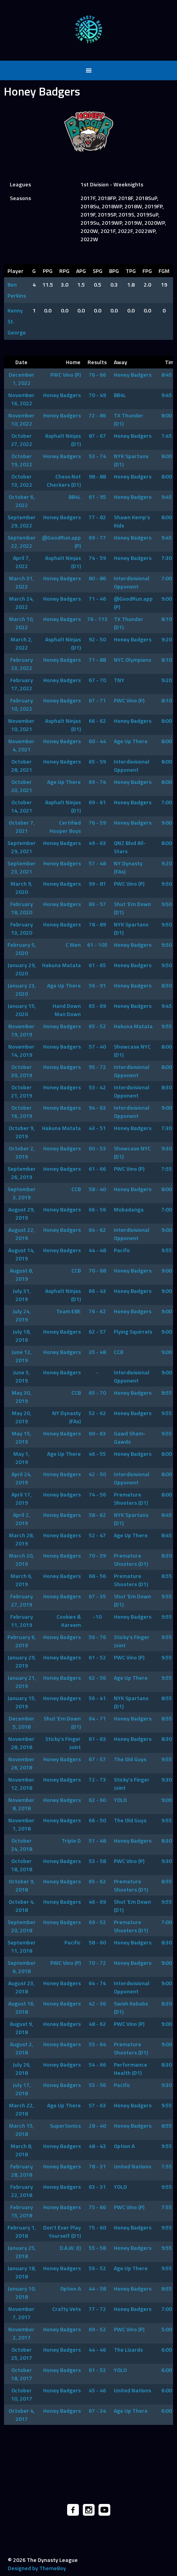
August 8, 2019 (21, 1274)
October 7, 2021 (22, 826)
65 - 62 (97, 1881)
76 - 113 (97, 619)
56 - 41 (97, 1698)
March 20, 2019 (21, 1559)
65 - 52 (97, 1026)
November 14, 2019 (21, 1050)
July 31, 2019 (22, 1295)
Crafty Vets (66, 2309)
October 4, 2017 (22, 2414)
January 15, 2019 (21, 1702)
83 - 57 (97, 904)
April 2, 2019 (21, 1519)
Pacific (122, 1250)
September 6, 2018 (21, 1967)
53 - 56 (97, 2085)
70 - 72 (97, 1963)
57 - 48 (97, 863)
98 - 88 (97, 476)
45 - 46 (97, 2390)
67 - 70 (97, 680)
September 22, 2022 (21, 541)
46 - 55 (97, 1454)
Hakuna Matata (61, 965)
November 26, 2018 (21, 1763)
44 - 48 (97, 1250)
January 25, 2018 (21, 2252)
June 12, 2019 (21, 1356)
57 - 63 (97, 2105)
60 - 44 (97, 741)
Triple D (71, 1840)
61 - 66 (97, 1168)
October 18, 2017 (21, 2374)
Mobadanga (129, 1209)
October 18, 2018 (21, 1865)
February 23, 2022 (21, 663)
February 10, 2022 (21, 704)
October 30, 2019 (21, 1071)
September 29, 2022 (21, 521)
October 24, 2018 (21, 1844)
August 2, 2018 (21, 2048)
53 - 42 (97, 1087)
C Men (73, 945)
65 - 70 (97, 1392)
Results (97, 362)
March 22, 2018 (21, 2109)
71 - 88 (97, 659)
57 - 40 (97, 1046)
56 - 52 (97, 2268)
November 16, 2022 (21, 399)
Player (15, 271)
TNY (119, 680)
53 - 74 (97, 456)
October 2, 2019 (22, 1152)
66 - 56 (97, 1209)
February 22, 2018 (21, 2190)
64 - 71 (97, 1718)
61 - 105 (97, 945)
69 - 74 (97, 782)
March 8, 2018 (21, 2150)
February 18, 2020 (21, 908)
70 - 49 (97, 395)
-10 (97, 1616)
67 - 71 (97, 700)
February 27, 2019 (21, 1600)
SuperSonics (65, 2125)
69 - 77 (97, 537)
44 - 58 (97, 2288)
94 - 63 (97, 1107)
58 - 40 (97, 1189)
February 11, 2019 (21, 1620)
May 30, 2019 (21, 1396)
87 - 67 (97, 435)
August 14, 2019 (21, 1254)
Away (120, 362)
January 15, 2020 (21, 1010)
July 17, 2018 (22, 2089)
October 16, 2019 (21, 1111)
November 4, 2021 (21, 745)
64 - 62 (97, 1230)
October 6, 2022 (22, 501)
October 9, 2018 (22, 1885)
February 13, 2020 (21, 928)
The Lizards (128, 2349)
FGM (164, 271)
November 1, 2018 (21, 1824)
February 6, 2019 (21, 1641)
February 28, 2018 (21, 2170)
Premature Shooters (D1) (131, 1498)
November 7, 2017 (21, 2313)
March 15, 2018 (21, 2129)
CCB (76, 1189)
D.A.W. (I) (70, 2248)
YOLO (120, 1800)
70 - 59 (97, 1555)
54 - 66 (97, 2064)
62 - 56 (97, 1677)
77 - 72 (97, 2309)
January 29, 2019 (21, 1661)
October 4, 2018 (22, 1905)
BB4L (120, 395)
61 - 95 (97, 497)
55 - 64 (97, 2044)
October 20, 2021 (21, 786)
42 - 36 (97, 2003)
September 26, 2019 (21, 1172)
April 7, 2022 (21, 562)
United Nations (132, 2166)
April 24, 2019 (21, 1478)
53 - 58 (97, 1861)
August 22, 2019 (21, 1234)
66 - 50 (97, 1820)
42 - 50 (97, 1474)
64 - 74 (97, 1983)
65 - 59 (97, 761)
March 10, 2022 (21, 623)
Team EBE (68, 1311)
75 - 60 (97, 2227)
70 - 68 (97, 1270)
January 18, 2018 (21, 2272)
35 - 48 (97, 1352)
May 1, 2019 (21, 1458)
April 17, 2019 (21, 1498)
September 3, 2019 (21, 1193)
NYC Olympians (132, 659)
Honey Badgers (132, 374)
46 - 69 (97, 1901)
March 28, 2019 (21, 1539)
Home (73, 362)
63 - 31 (97, 2186)
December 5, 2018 (22, 1722)
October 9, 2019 (22, 1132)
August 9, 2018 (21, 2028)
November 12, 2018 (21, 1783)
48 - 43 (97, 2146)
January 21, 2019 (21, 1681)
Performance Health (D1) (130, 2068)
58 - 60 (97, 1942)
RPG (64, 271)
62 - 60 (97, 1800)
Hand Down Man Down (67, 1010)
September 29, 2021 (21, 847)
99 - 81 (97, 883)
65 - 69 (97, 1006)
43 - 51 (97, 1128)
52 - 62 (97, 1413)
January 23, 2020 (21, 989)
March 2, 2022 (21, 643)
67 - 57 (97, 1759)
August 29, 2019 (21, 1213)
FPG (147, 271)
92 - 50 (97, 639)
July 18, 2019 (22, 1335)
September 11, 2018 (21, 1946)
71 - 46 (97, 598)
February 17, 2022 (21, 684)
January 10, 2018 (21, 2292)
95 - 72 (97, 1067)
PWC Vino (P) (65, 374)
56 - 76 (97, 1637)
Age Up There (131, 741)
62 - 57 (97, 1331)
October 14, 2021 (21, 806)
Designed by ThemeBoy (37, 2568)
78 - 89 (97, 924)
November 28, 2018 (21, 1743)
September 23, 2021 (21, 867)
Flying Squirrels (133, 1331)
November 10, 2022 (21, 419)
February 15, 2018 (21, 2211)
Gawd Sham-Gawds (130, 1437)
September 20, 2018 (21, 1926)
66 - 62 (97, 721)
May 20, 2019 (21, 1417)
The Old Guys (130, 1759)
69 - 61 (97, 802)
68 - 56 (97, 1576)
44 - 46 (97, 2349)
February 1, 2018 (21, 2231)
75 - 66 (97, 2207)
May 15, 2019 (21, 1437)
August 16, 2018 (21, 2007)
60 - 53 (97, 1148)
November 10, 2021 (21, 725)
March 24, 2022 (21, 602)
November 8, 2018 (21, 1804)
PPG (48, 271)
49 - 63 (97, 843)
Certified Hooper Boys (65, 826)
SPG (97, 271)
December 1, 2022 (22, 378)
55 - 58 (97, 2248)
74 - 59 (97, 558)
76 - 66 (97, 374)
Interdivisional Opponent (132, 582)
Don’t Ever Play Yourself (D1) (62, 2231)
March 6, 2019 (21, 1580)
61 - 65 (97, 965)
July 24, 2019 (22, 1315)
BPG (114, 271)
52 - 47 (97, 1535)
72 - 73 (97, 1779)
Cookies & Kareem (69, 1620)
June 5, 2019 (21, 1376)
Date (21, 362)
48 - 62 (97, 2024)
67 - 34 (97, 2410)
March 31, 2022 (21, 582)
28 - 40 (97, 2125)
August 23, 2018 (21, 1987)
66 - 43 (97, 1291)
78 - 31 (97, 2166)
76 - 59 (97, 822)
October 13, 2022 (21, 480)
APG (81, 271)
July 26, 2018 (22, 2068)
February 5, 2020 (21, 949)
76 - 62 (97, 1311)
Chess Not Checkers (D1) (64, 480)
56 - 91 (97, 985)
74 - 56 (97, 1494)
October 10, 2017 (21, 2394)
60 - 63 (97, 1433)
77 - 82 (97, 517)
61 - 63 (97, 1739)
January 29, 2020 (21, 969)
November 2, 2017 (21, 2333)
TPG (131, 271)
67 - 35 (97, 1596)
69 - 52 (97, 1922)
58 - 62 (97, 1515)
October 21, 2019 (21, 1091)
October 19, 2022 (21, 460)
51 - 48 (97, 1840)
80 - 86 (97, 578)
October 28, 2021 (21, 765)
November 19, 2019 (21, 1030)
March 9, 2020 (21, 887)
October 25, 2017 (21, 2353)
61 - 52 (97, 1657)
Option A (124, 2146)
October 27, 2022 (21, 439)
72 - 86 (97, 415)
